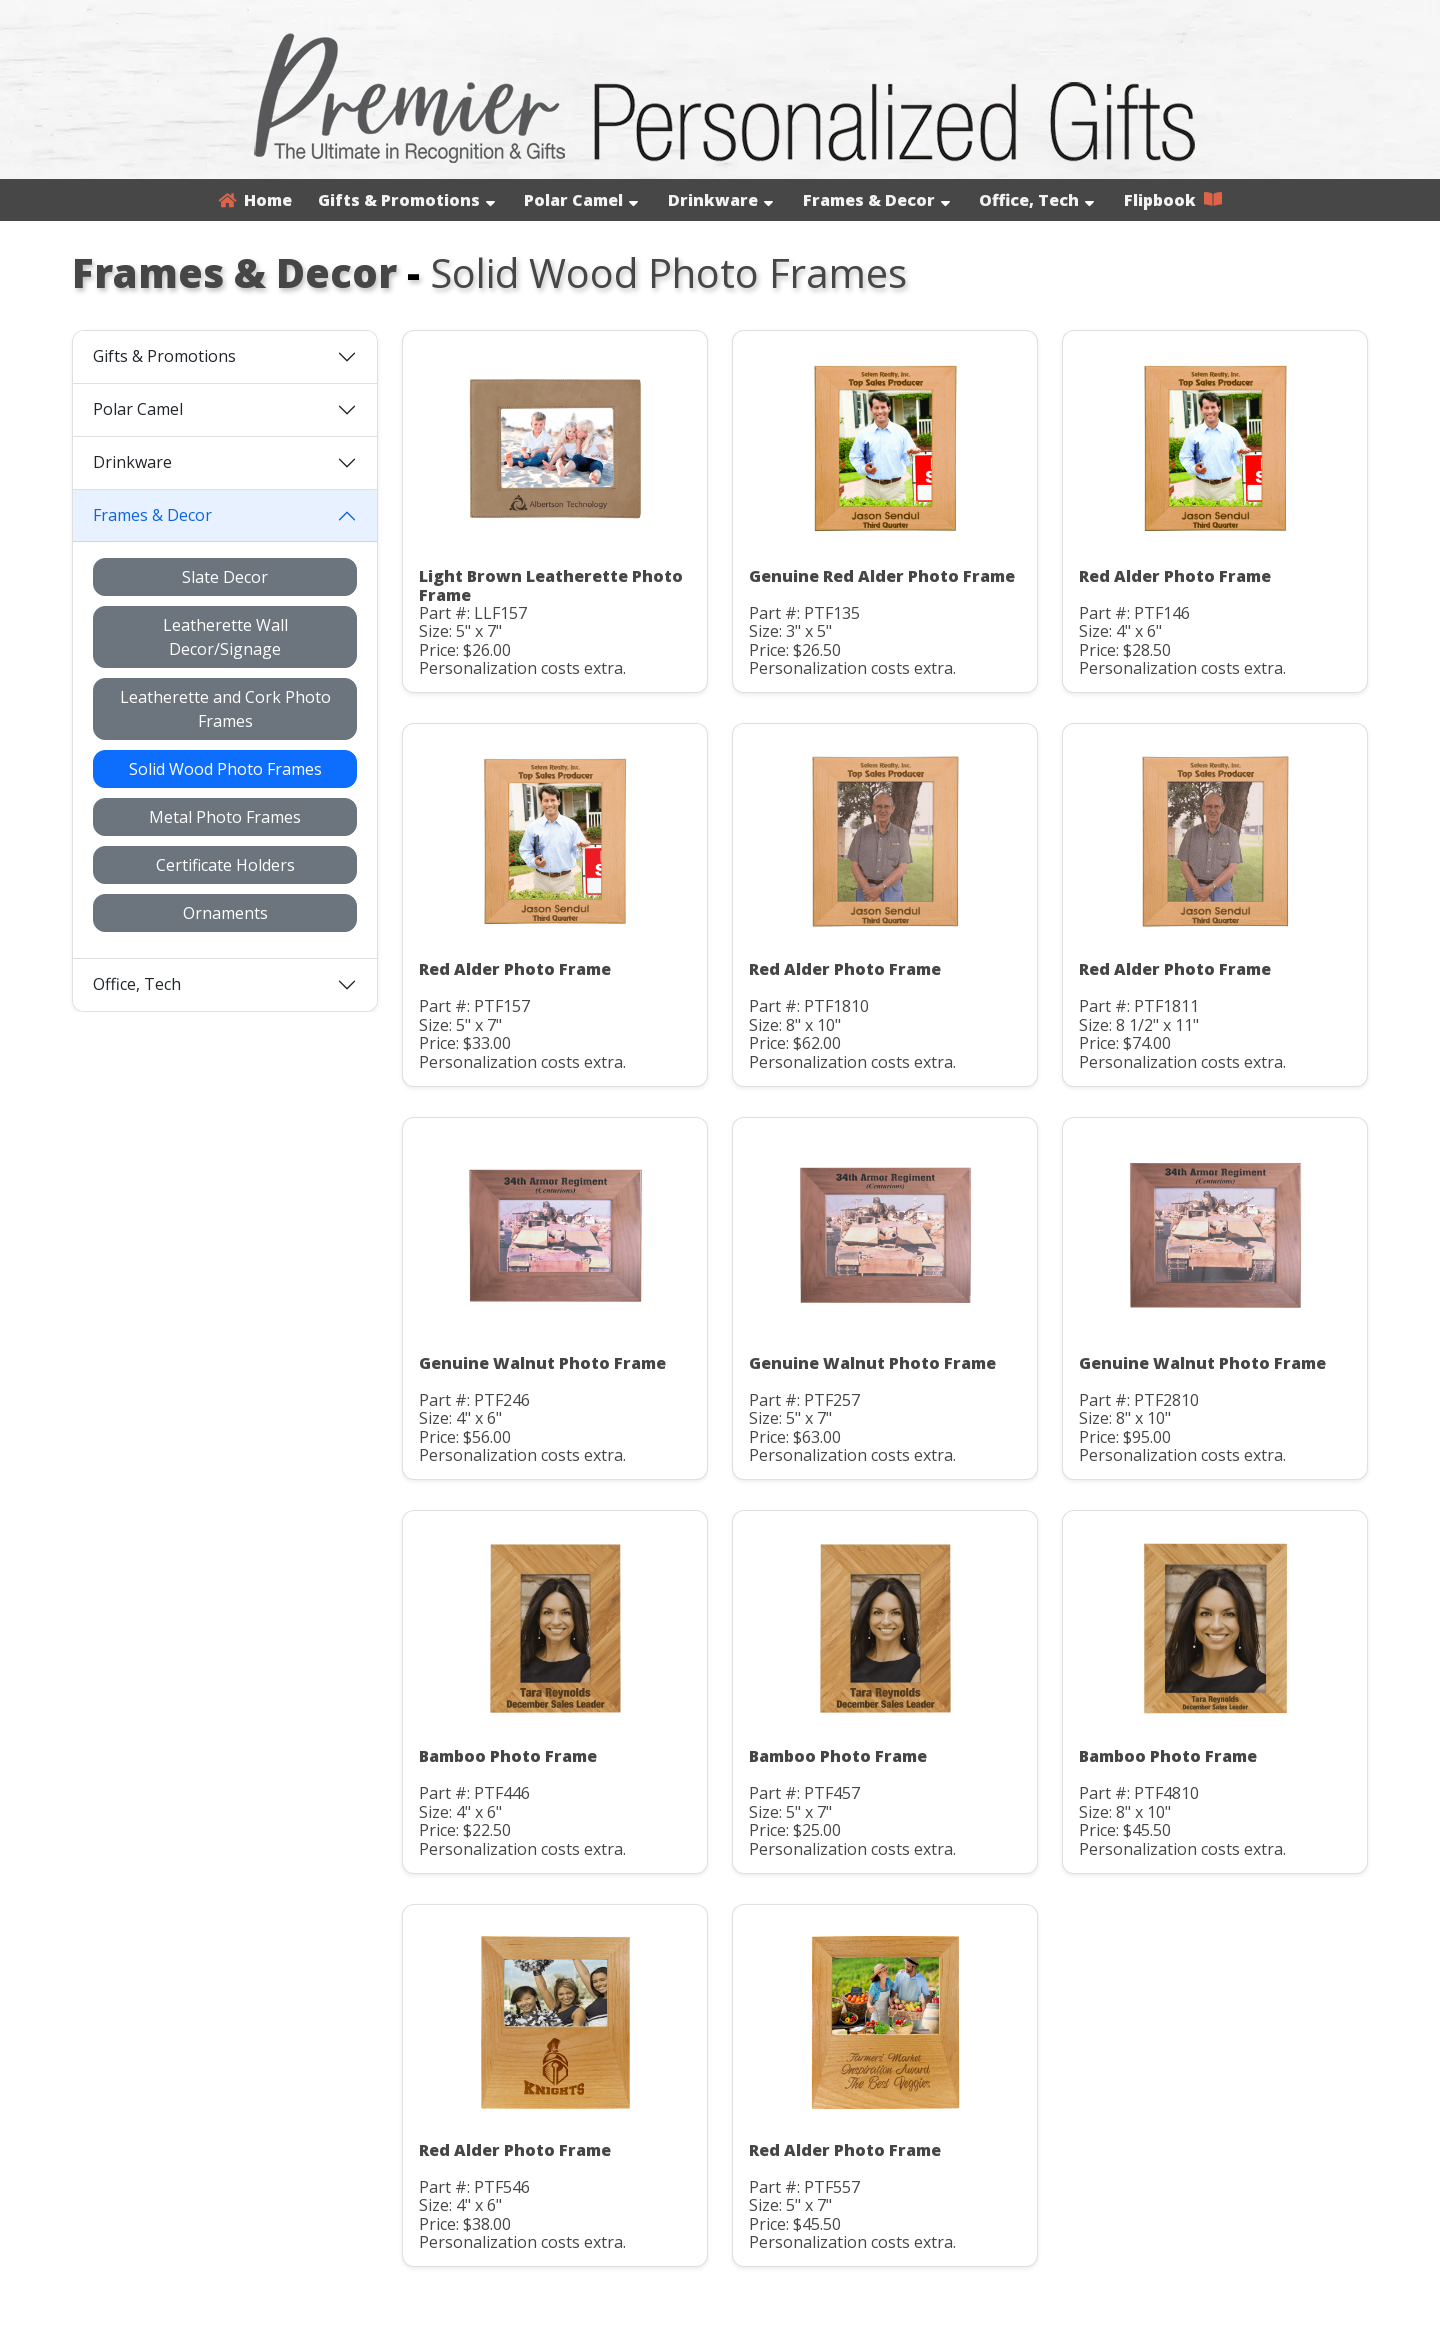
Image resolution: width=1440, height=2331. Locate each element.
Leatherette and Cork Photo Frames (225, 709)
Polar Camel (581, 200)
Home (255, 200)
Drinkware (720, 200)
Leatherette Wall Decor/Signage (225, 637)
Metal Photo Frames (225, 817)
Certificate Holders (225, 865)
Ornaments (225, 913)
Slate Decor (225, 577)
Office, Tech (1036, 200)
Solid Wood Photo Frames (225, 769)
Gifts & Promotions (406, 200)
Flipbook (1173, 200)
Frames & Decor (876, 200)
